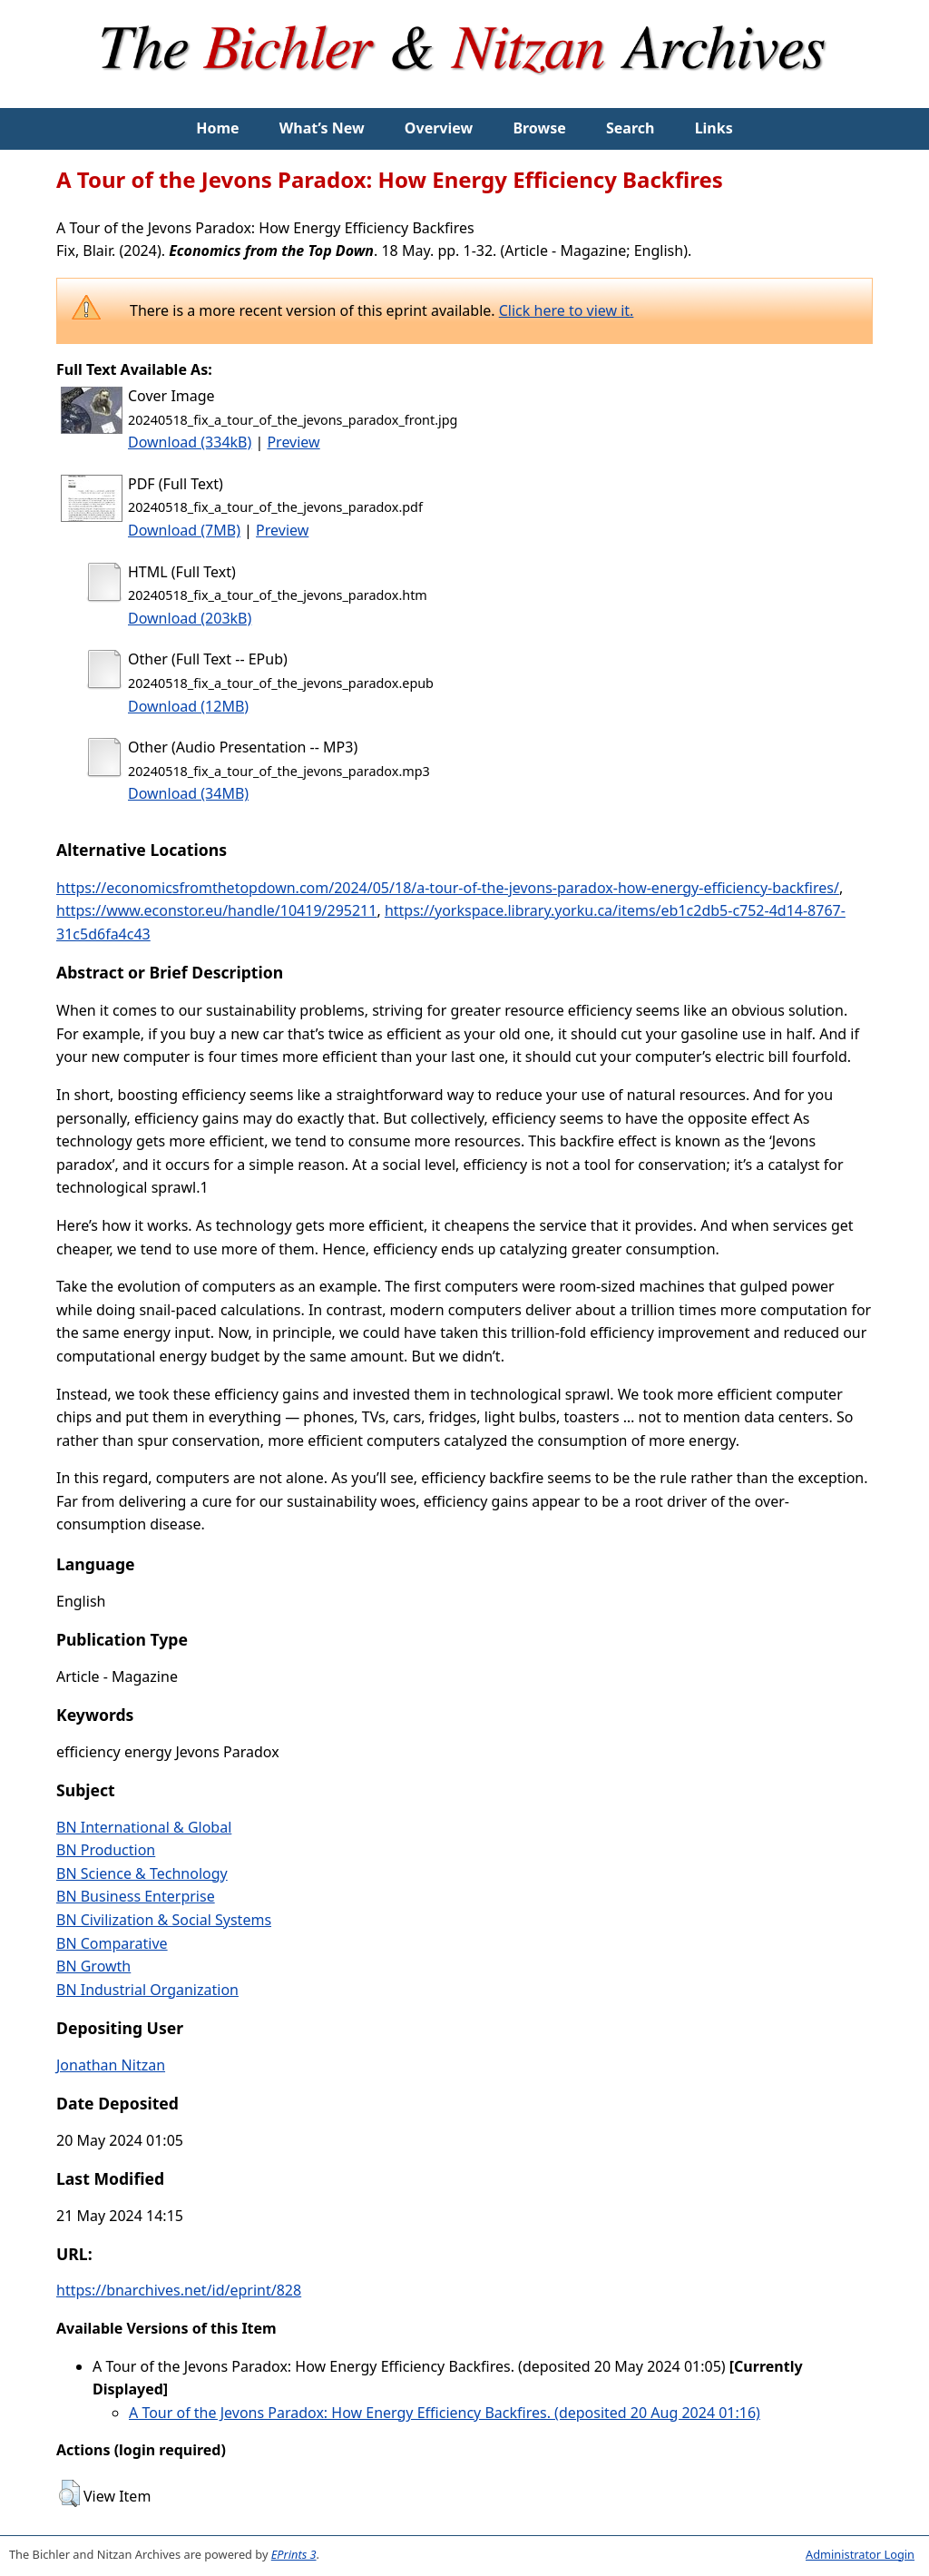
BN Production (105, 1850)
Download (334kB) (189, 442)
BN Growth (93, 1966)
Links (714, 128)
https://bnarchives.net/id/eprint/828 (178, 2290)
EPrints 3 (294, 2554)
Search (630, 128)
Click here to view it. (566, 310)
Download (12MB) (188, 706)
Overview (439, 128)
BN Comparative (112, 1943)
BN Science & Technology (142, 1873)
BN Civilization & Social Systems (163, 1920)
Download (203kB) (189, 618)
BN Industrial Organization (147, 1990)
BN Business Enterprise (135, 1896)
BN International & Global (143, 1827)
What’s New (322, 128)
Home (217, 128)
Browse (539, 128)
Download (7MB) (184, 530)
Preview (293, 442)
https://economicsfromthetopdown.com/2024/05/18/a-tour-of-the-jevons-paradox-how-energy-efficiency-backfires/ (447, 888)
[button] (69, 2493)
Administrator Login (860, 2554)
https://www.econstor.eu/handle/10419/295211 (216, 910)
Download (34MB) (188, 793)
